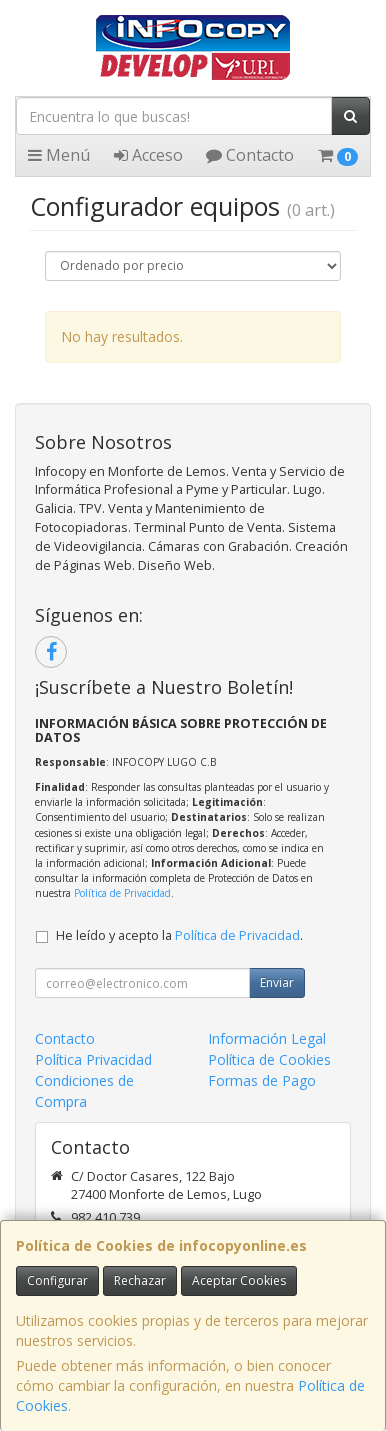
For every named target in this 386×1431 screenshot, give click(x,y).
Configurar (57, 1280)
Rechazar (140, 1280)
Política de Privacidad (122, 893)
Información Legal (267, 1038)
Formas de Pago (262, 1080)
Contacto (250, 155)
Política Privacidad (93, 1059)
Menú (59, 155)
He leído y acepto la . (179, 935)
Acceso (148, 155)
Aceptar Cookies (239, 1280)
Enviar (277, 982)
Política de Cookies (269, 1059)
